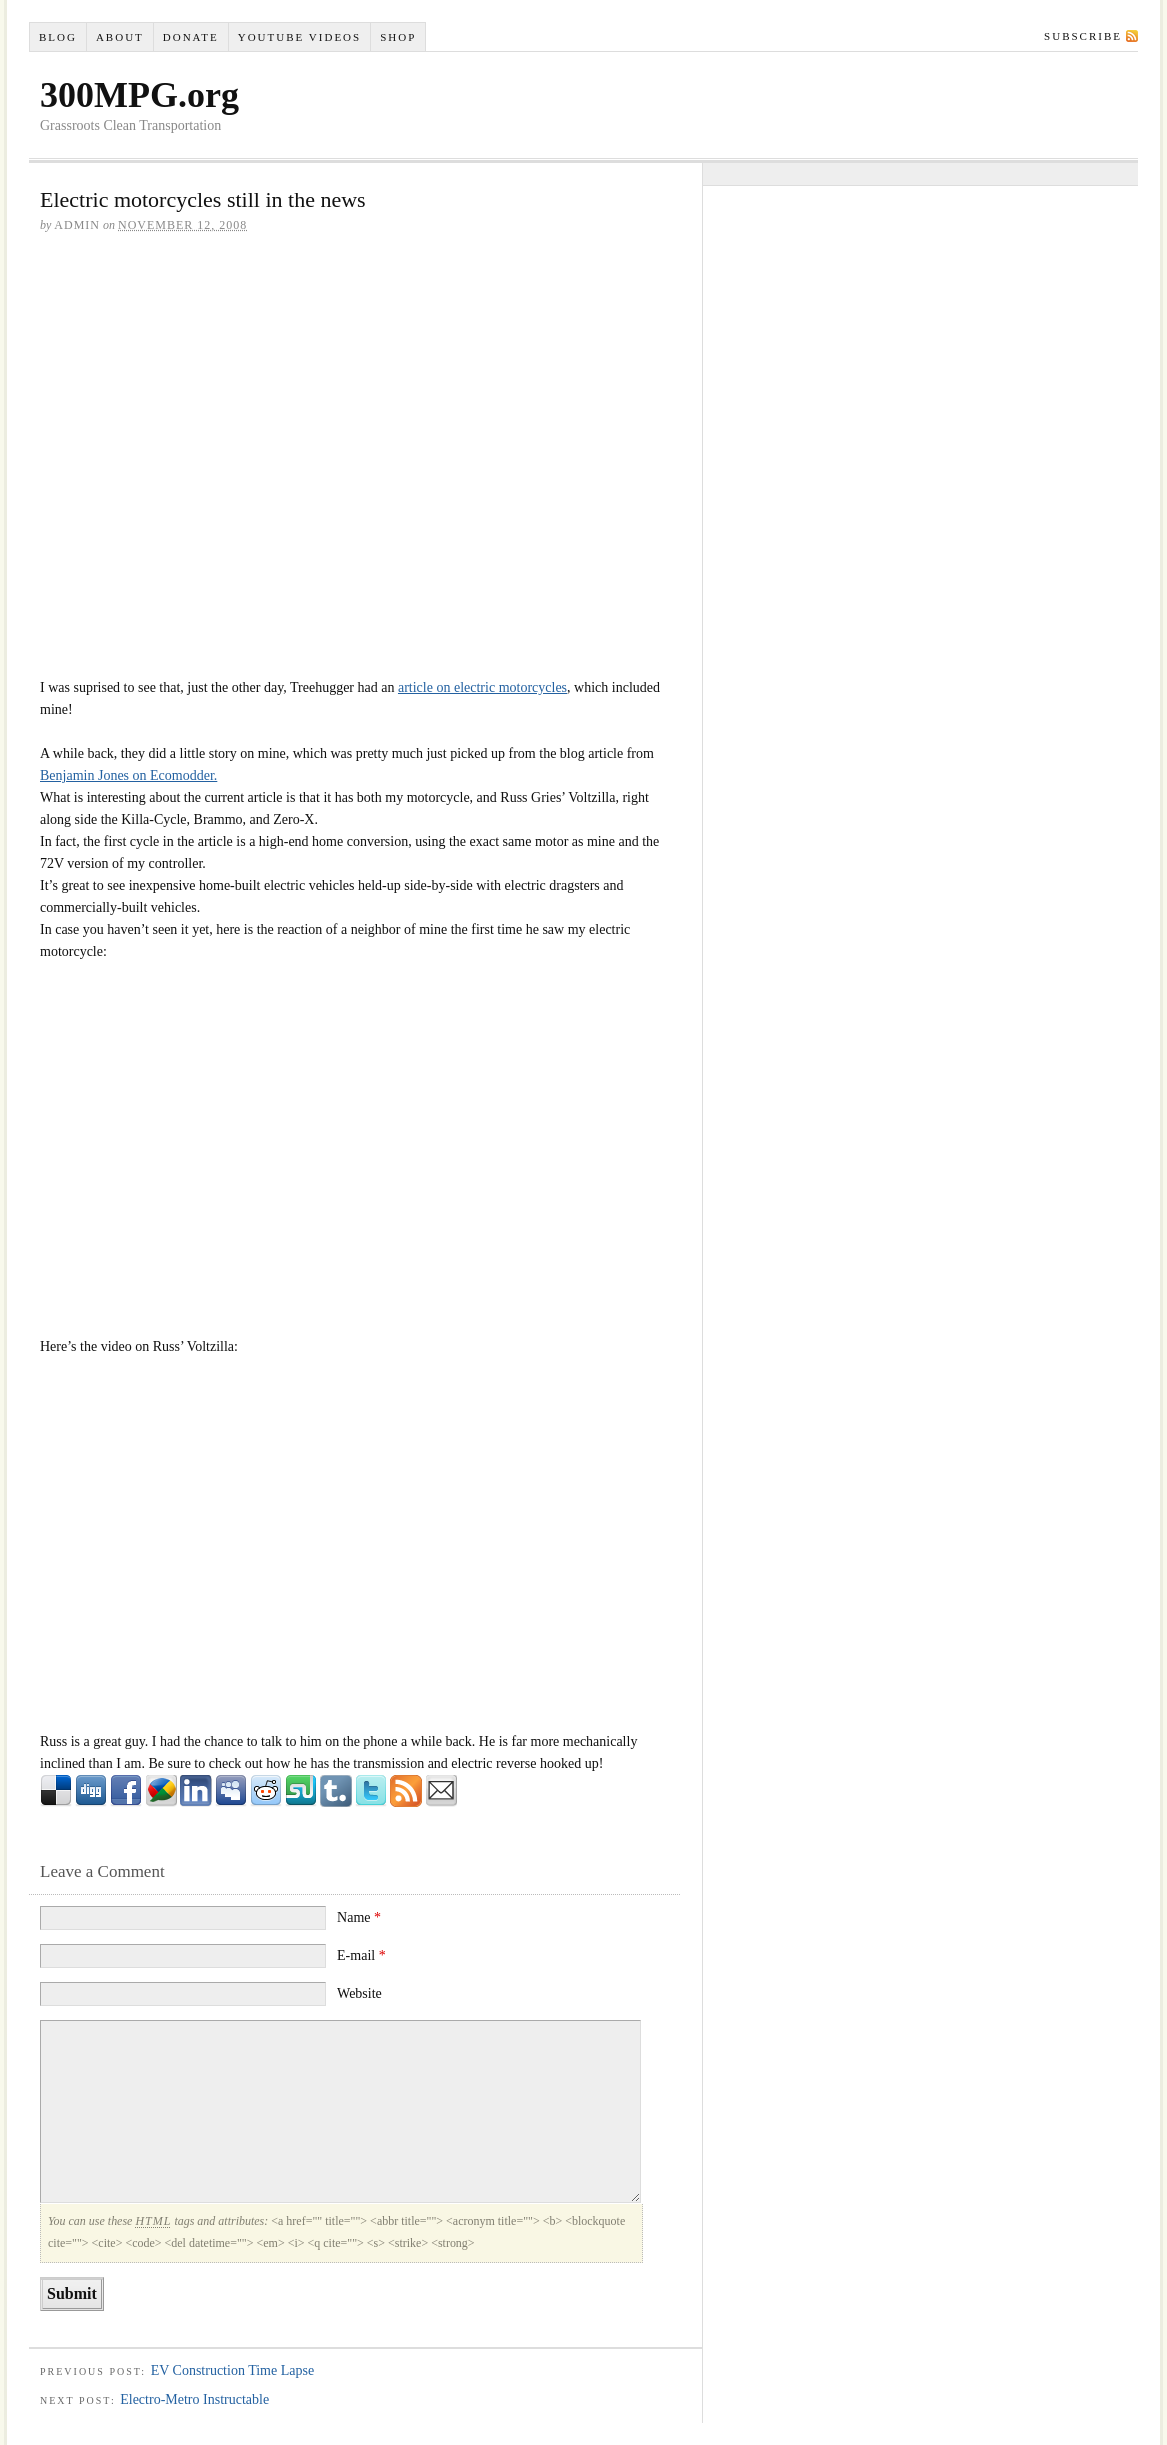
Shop (398, 37)
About (120, 37)
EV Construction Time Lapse (232, 2370)
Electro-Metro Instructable (194, 2399)
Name (359, 1917)
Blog (58, 37)
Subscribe (1083, 36)
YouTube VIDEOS (299, 37)
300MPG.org (139, 95)
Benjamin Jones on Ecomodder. (128, 775)
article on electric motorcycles (482, 687)
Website (359, 1993)
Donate (191, 37)
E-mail (361, 1955)
